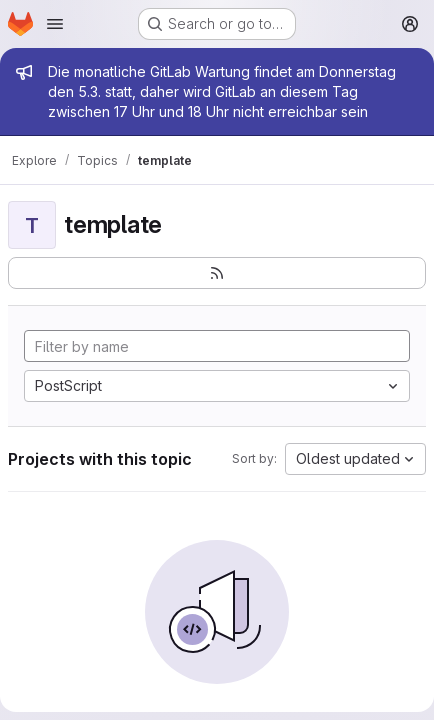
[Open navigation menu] (55, 24)
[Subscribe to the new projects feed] (217, 273)
